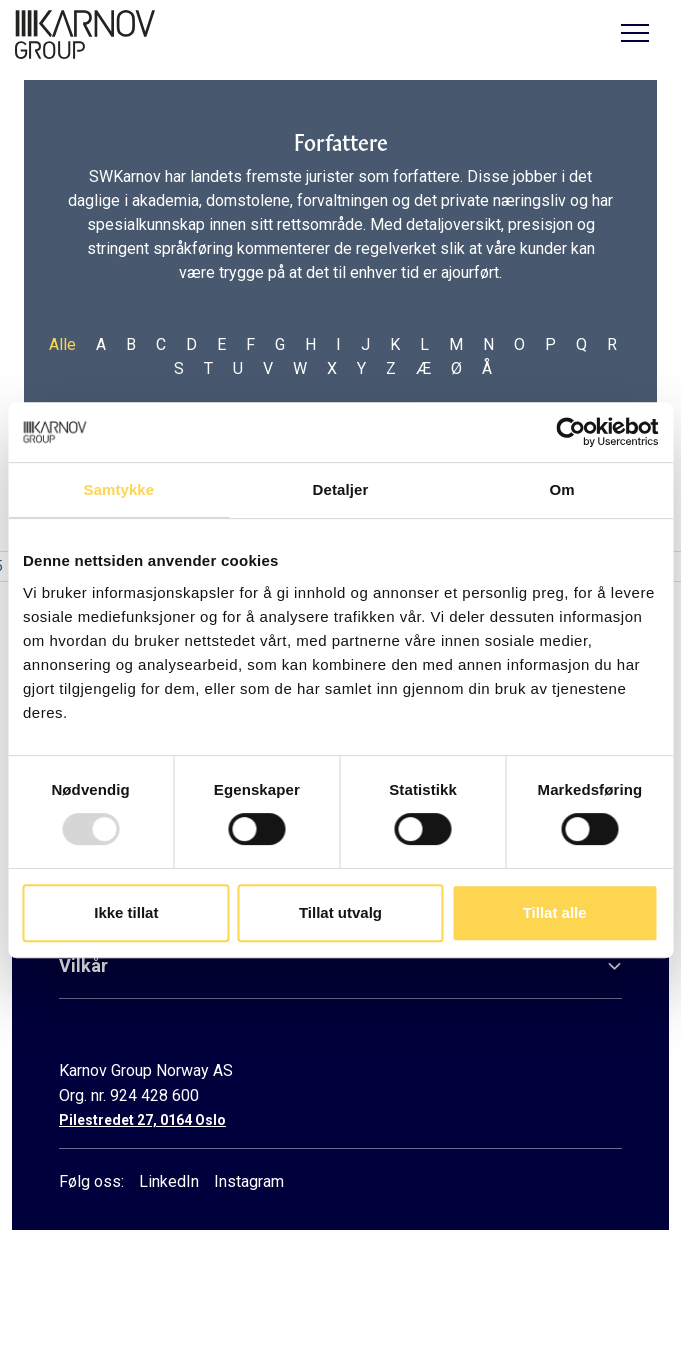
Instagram (249, 1181)
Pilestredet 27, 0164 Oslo (142, 1120)
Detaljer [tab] (341, 489)
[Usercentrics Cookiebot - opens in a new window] (570, 432)
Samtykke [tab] (118, 489)
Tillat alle (555, 912)
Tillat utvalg (340, 912)
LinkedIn (169, 1181)
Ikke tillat (126, 912)
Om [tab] (562, 489)
